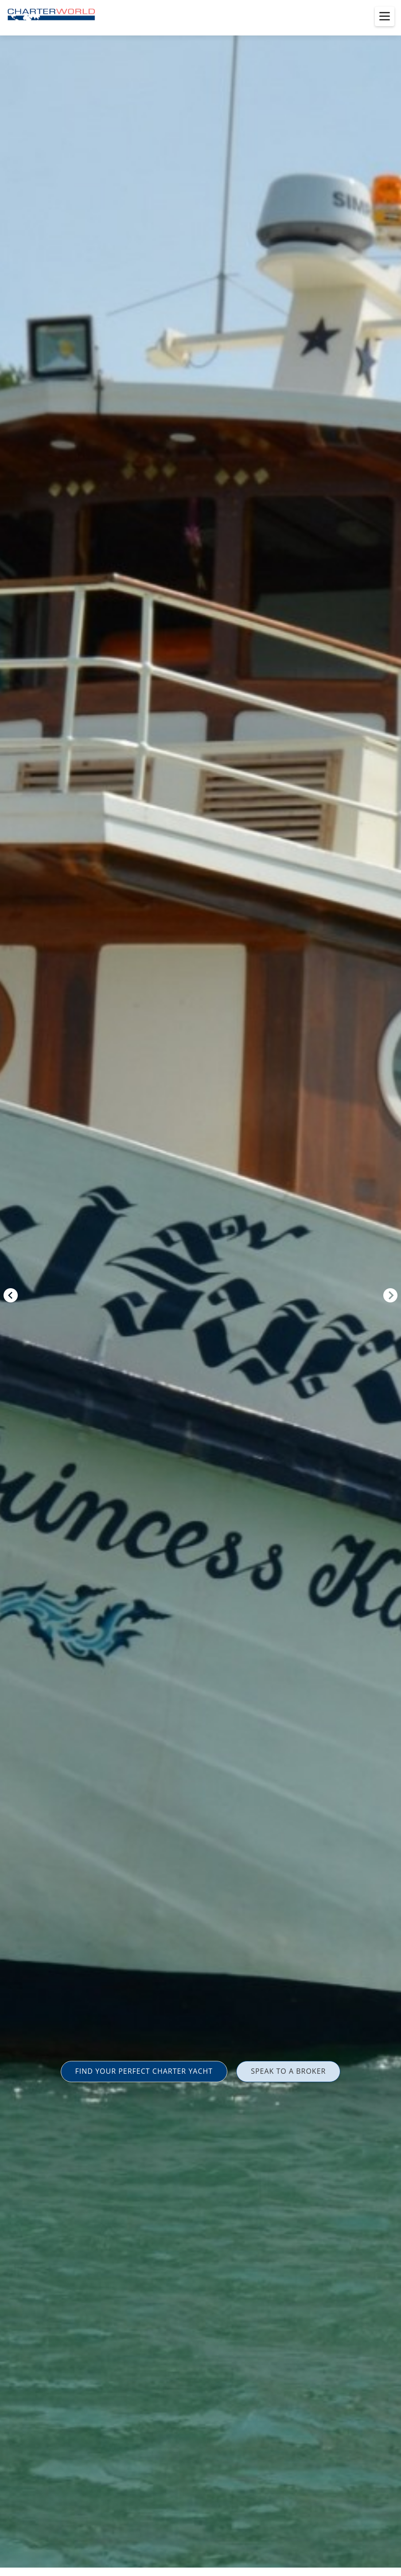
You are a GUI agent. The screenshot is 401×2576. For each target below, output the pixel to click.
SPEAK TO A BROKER (288, 2071)
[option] (200, 1288)
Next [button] (390, 1295)
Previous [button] (11, 1295)
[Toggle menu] (384, 16)
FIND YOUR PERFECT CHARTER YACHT (144, 2071)
